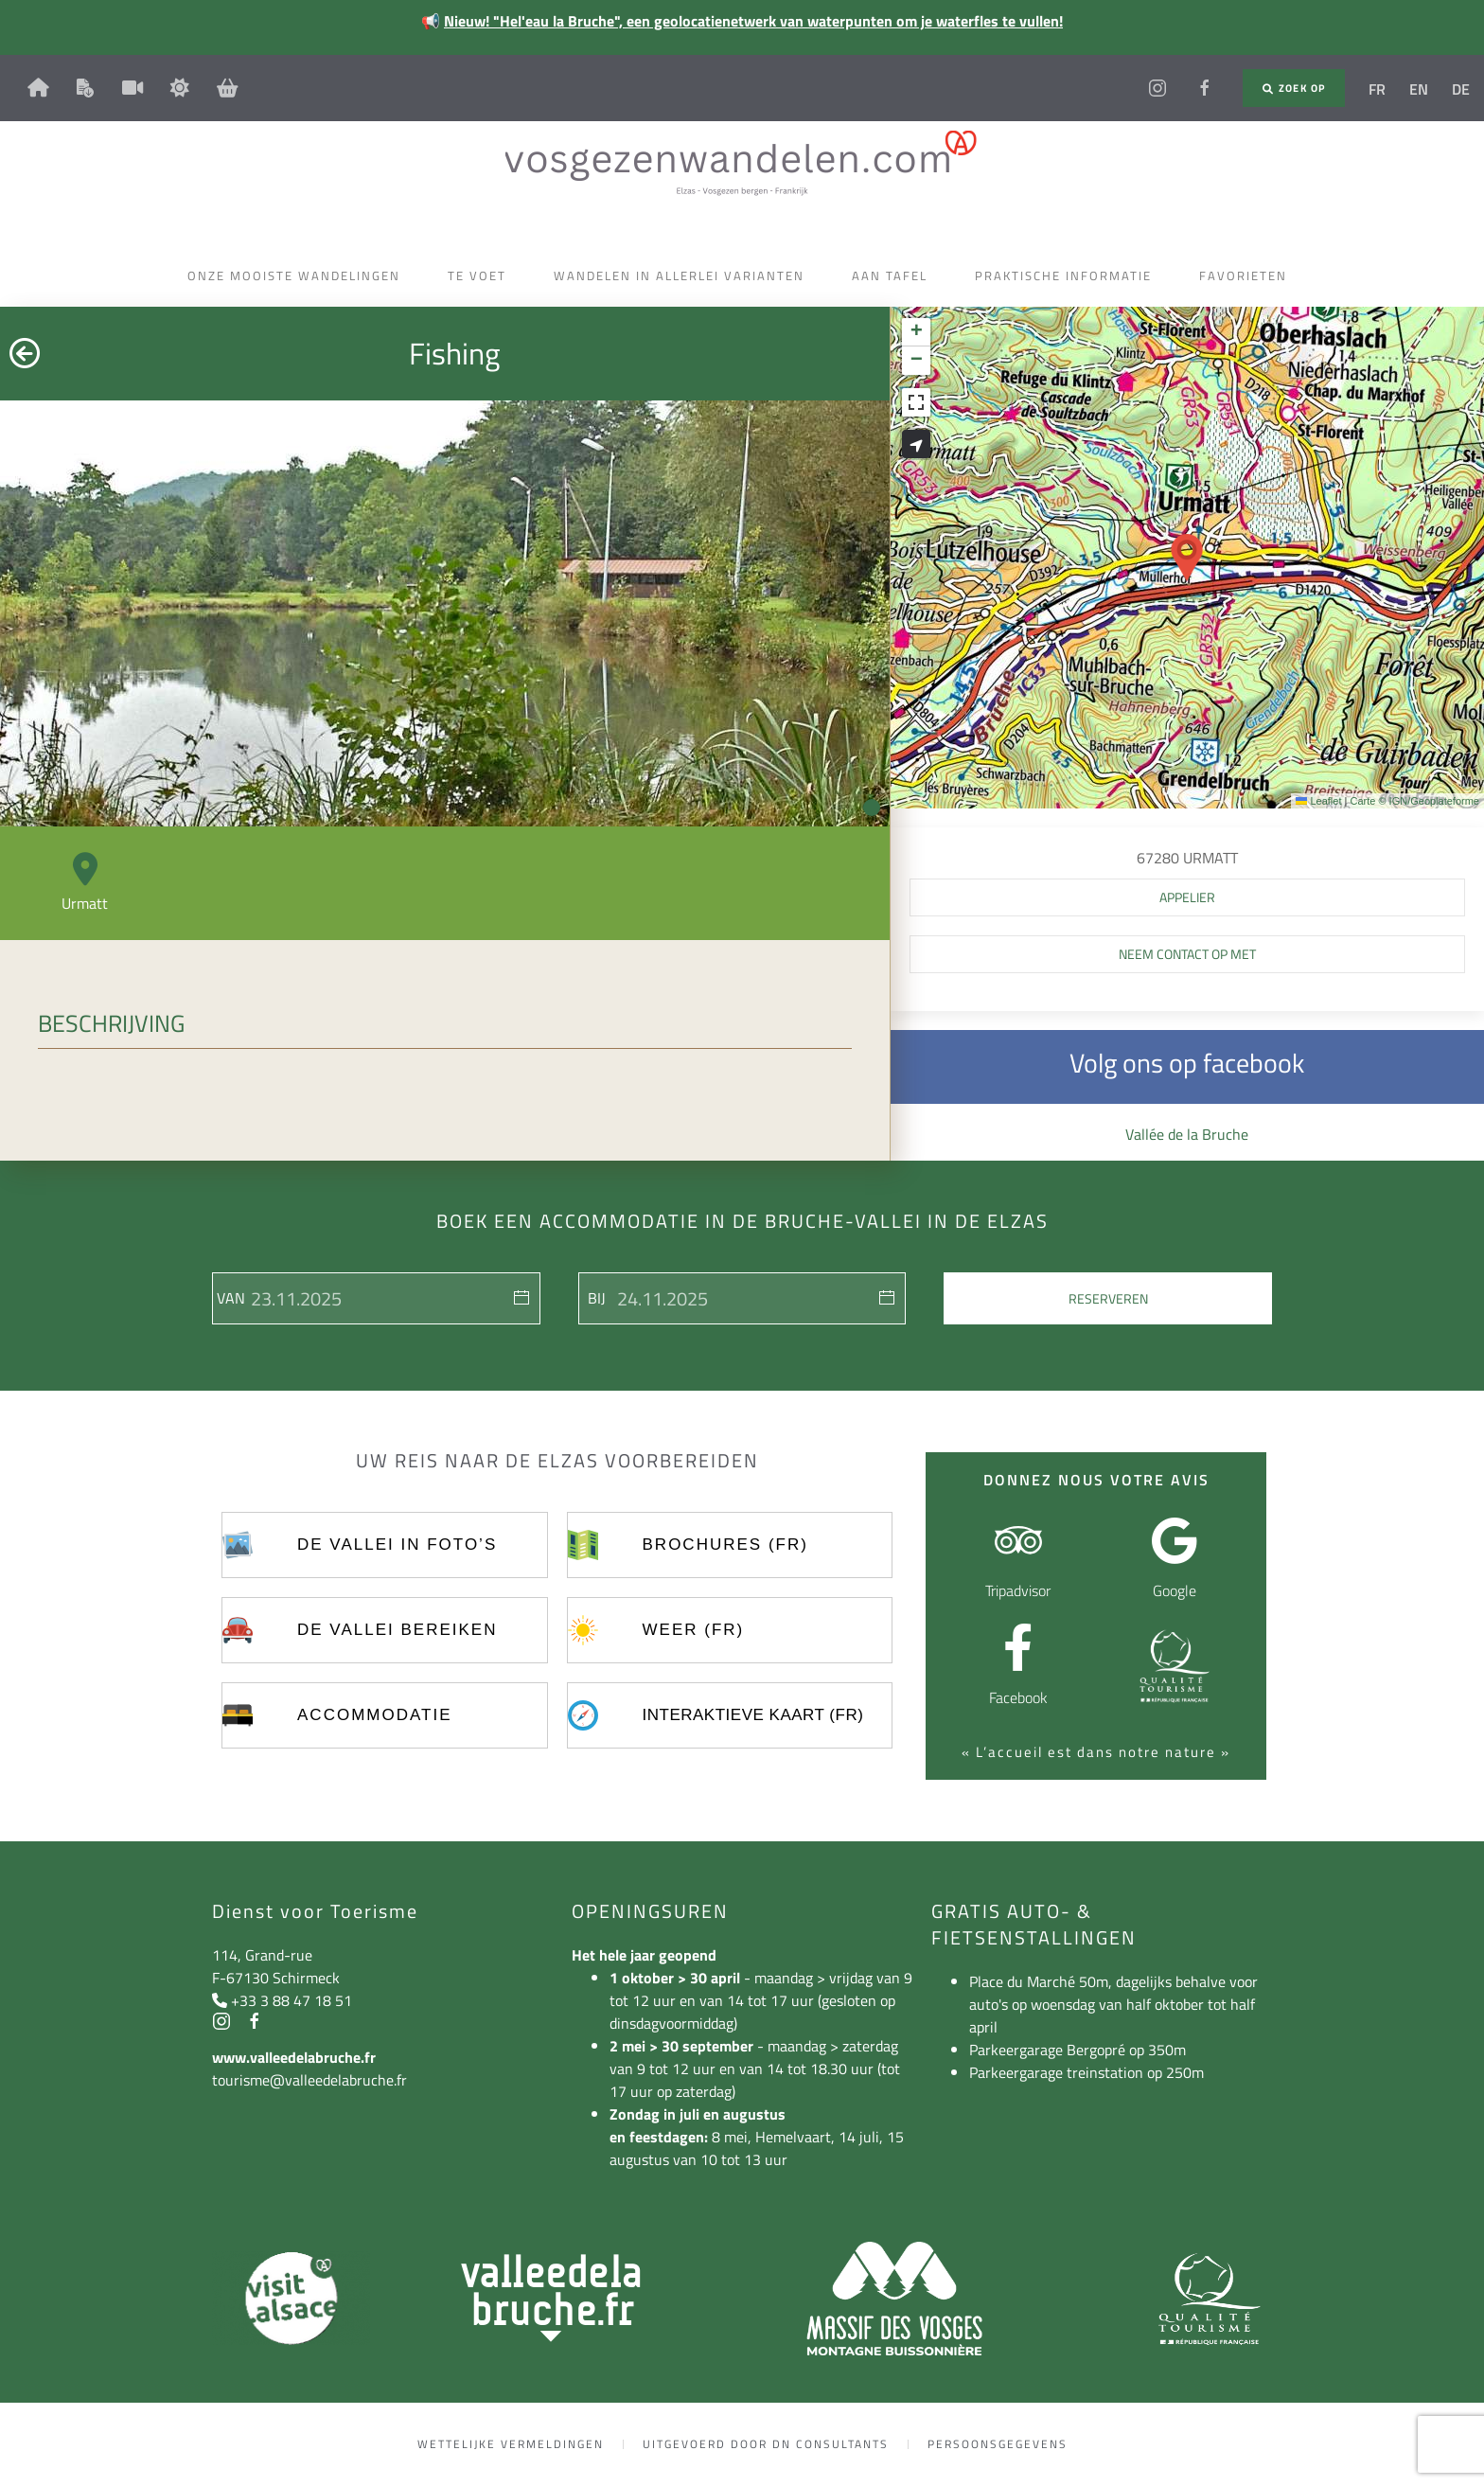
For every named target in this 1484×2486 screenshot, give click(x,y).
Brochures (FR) (725, 1545)
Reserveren (1108, 1298)
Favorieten (1248, 275)
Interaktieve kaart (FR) (753, 1715)
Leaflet (1318, 801)
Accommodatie (374, 1715)
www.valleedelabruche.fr (294, 2057)
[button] (1186, 557)
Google (1174, 1590)
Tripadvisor (1018, 1590)
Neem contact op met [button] (1187, 954)
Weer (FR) (694, 1630)
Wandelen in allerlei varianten (684, 275)
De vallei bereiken (397, 1630)
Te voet (482, 275)
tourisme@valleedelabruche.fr (309, 2080)
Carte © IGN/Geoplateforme (1414, 801)
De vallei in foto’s (397, 1545)
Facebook (1018, 1697)
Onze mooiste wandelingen (298, 275)
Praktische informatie (1068, 275)
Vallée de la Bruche (1186, 1134)
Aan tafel (894, 275)
